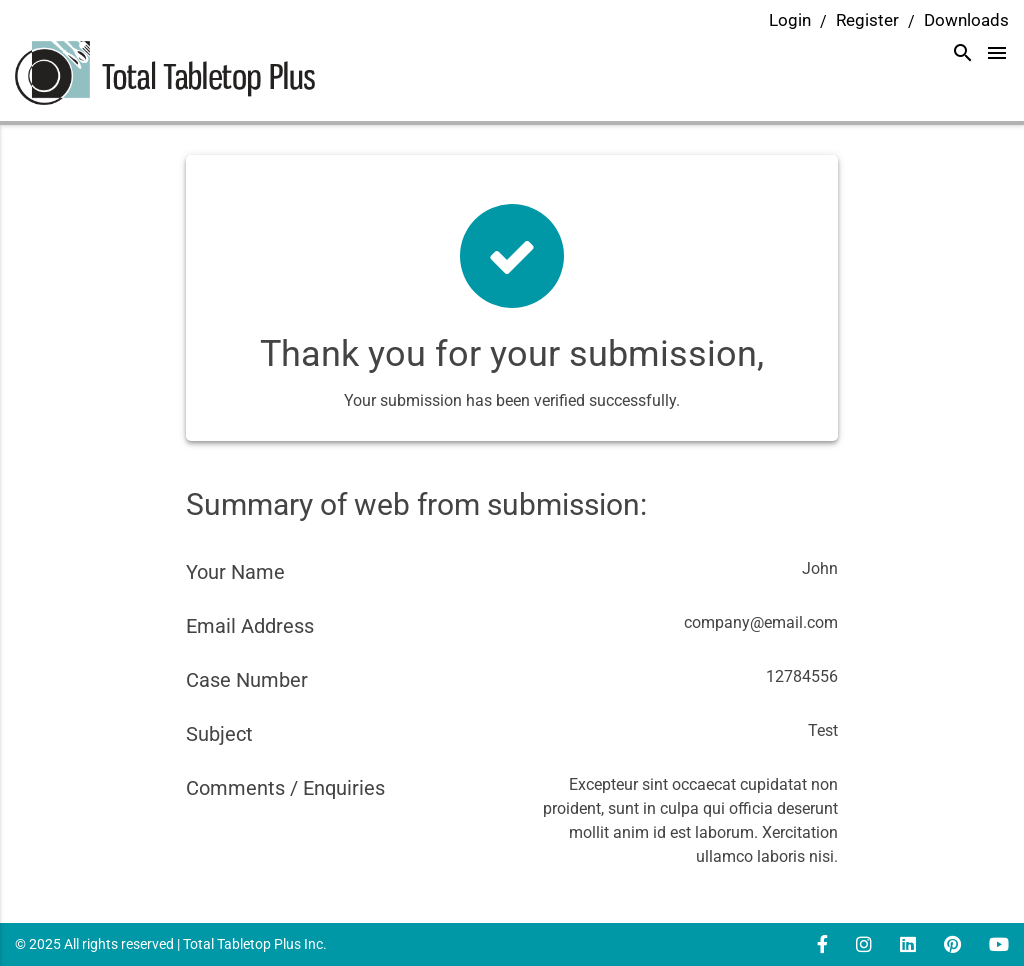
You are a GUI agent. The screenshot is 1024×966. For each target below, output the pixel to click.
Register (867, 20)
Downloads (966, 20)
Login (790, 20)
